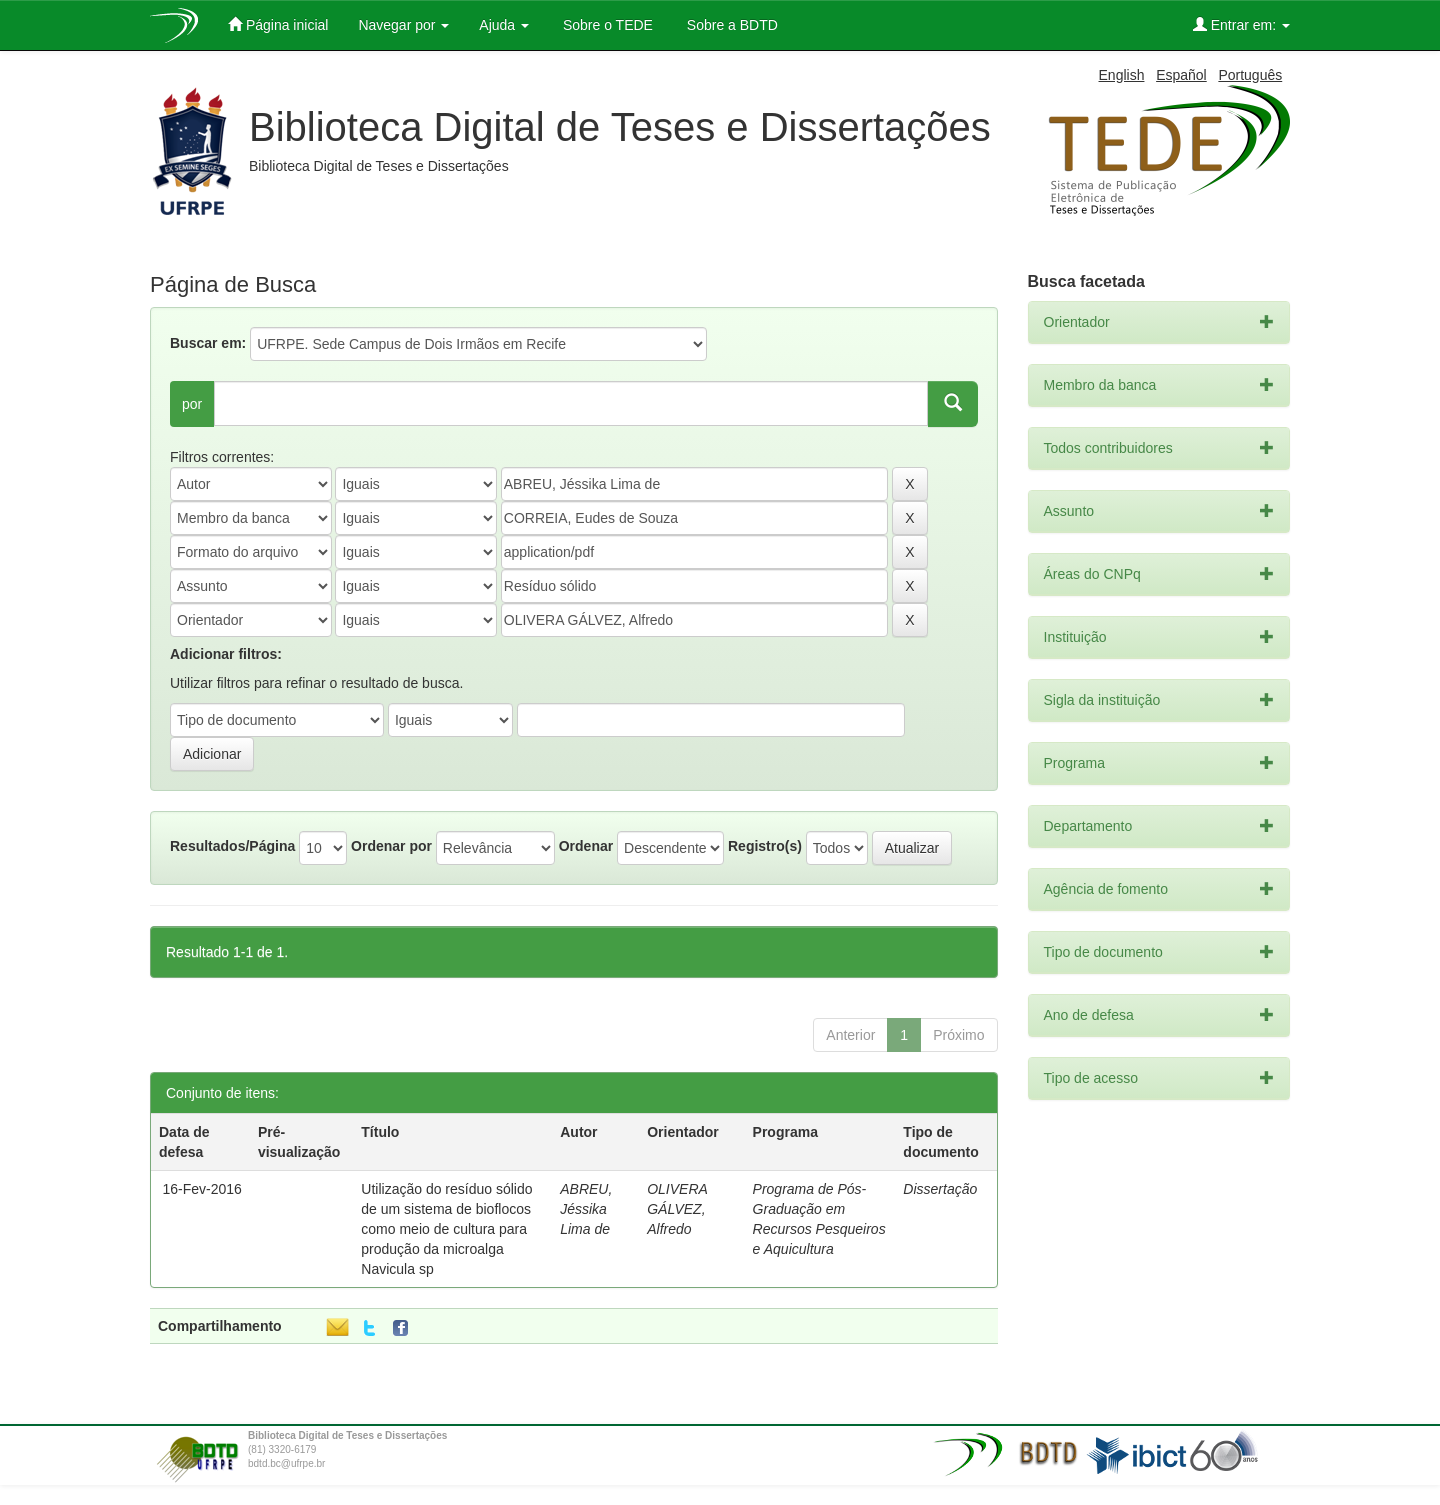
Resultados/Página (232, 846)
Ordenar (586, 846)
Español (1181, 75)
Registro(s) (765, 846)
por (192, 404)
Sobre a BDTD (730, 25)
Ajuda (504, 25)
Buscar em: (208, 343)
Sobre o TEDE (606, 25)
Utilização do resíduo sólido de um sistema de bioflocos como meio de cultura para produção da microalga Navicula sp (446, 1229)
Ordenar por (391, 846)
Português (1250, 75)
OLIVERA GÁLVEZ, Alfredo (677, 1209)
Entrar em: (1241, 24)
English (1122, 75)
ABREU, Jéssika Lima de (586, 1209)
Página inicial (278, 24)
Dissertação (940, 1189)
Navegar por (403, 25)
